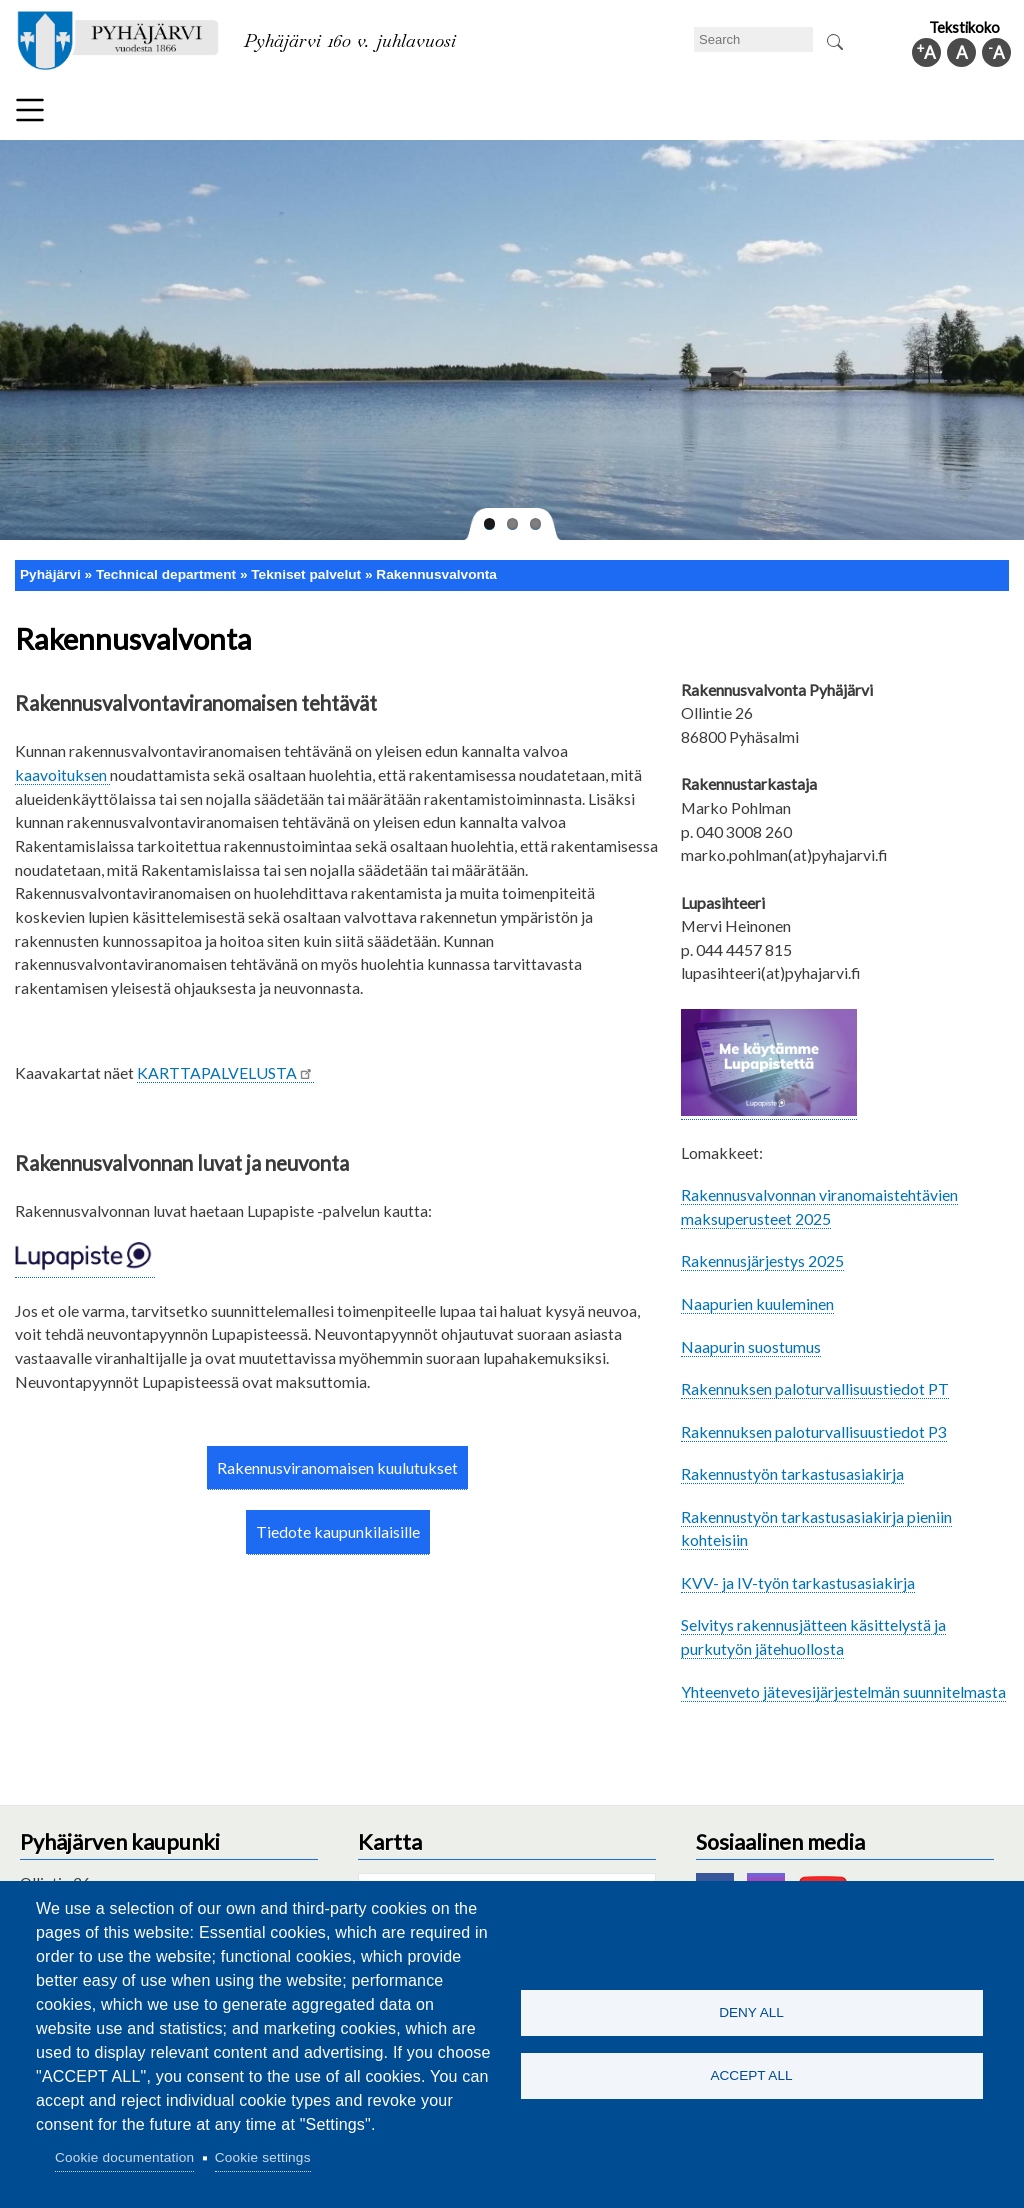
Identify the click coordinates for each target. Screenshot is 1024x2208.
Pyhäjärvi (50, 574)
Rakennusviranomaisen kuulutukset (337, 1467)
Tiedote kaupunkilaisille (338, 1531)
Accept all (751, 2076)
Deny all (751, 2011)
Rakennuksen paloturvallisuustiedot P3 (814, 1431)
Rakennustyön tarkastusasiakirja (792, 1473)
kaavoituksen (62, 774)
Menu (30, 110)
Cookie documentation (124, 2157)
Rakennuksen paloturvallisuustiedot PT (815, 1388)
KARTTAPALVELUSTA (225, 1072)
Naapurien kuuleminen (757, 1303)
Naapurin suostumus (751, 1346)
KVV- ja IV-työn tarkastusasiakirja (798, 1582)
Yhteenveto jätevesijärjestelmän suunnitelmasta (843, 1691)
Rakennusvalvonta (436, 574)
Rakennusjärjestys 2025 (762, 1260)
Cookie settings (263, 2157)
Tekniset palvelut (306, 574)
